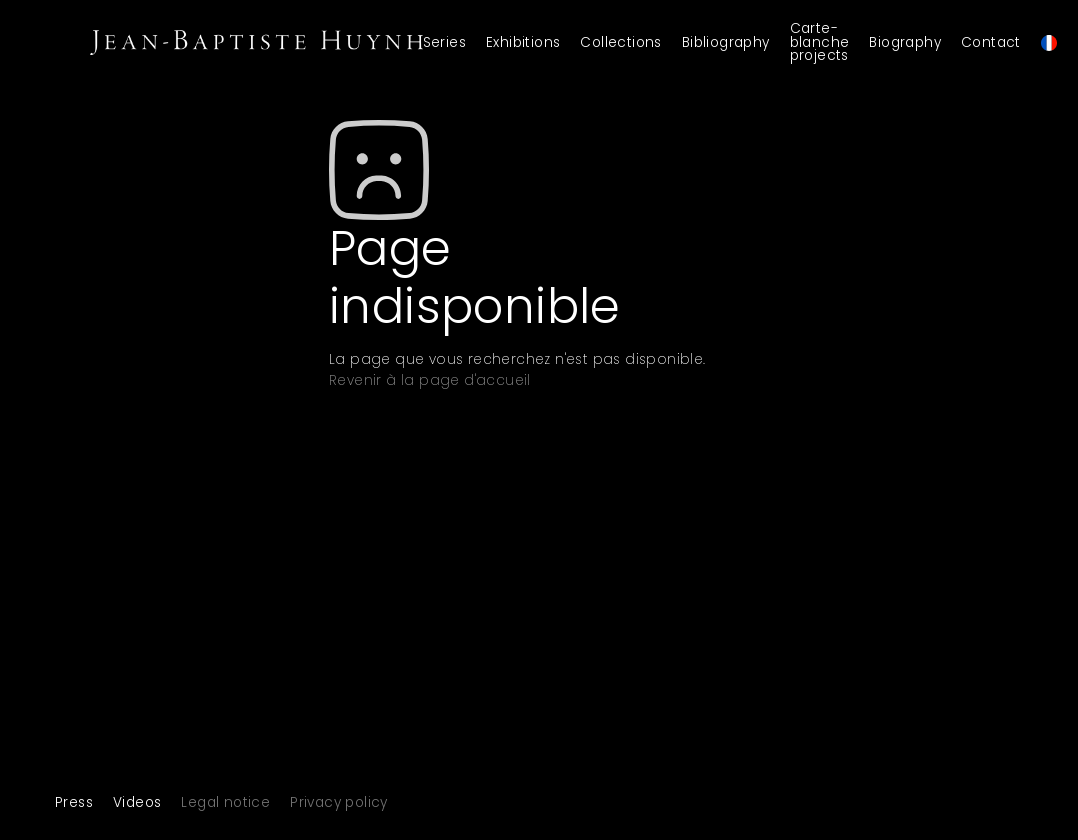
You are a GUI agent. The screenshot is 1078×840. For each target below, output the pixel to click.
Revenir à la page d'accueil (430, 380)
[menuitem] (1051, 43)
